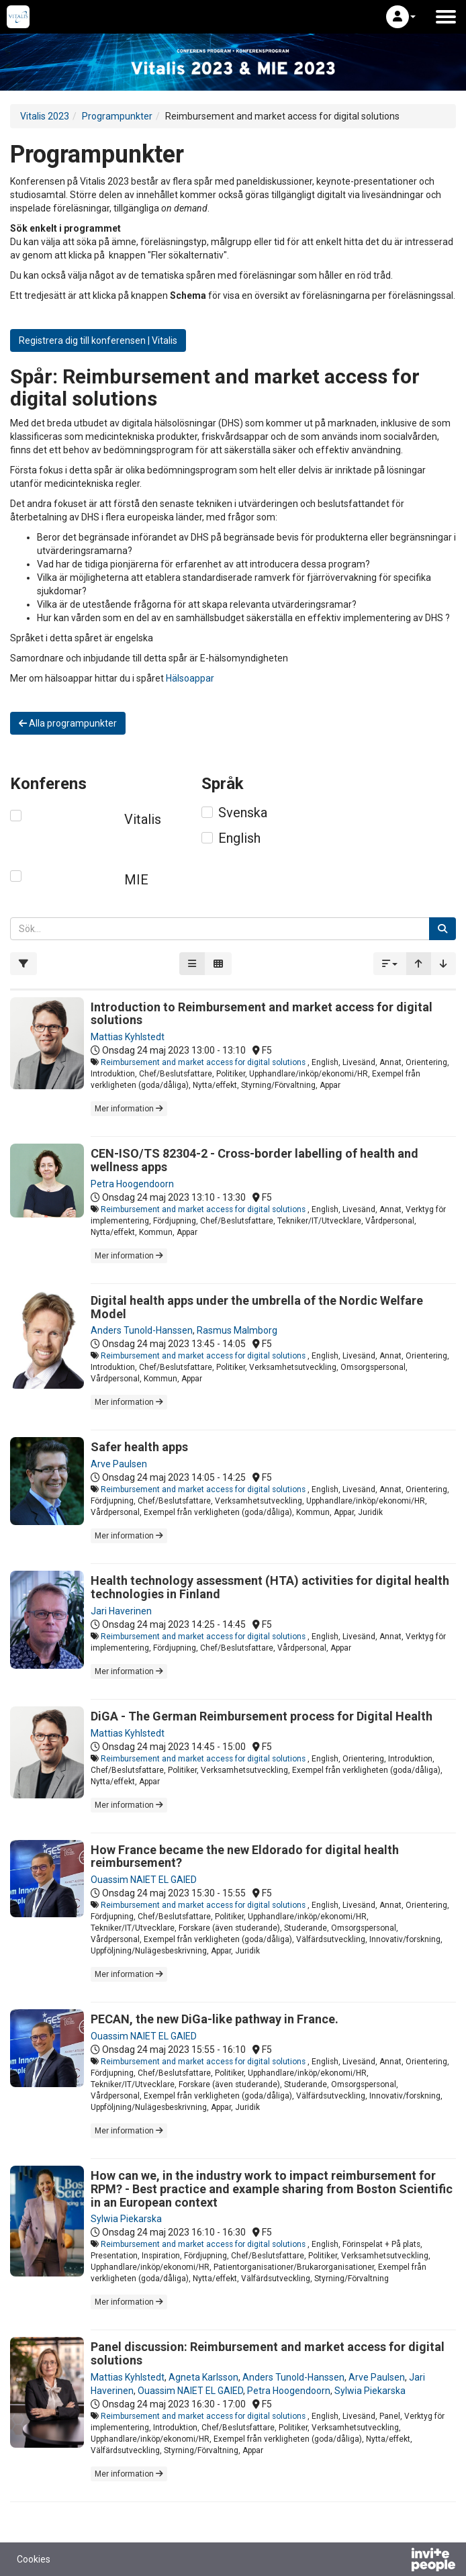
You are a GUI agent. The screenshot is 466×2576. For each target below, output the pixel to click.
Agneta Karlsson (203, 2377)
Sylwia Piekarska (126, 2218)
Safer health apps (139, 1447)
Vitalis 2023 (44, 116)
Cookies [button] (33, 2559)
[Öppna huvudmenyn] (446, 17)
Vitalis (142, 819)
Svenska (242, 812)
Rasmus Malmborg (237, 1330)
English (239, 838)
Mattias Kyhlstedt (128, 1036)
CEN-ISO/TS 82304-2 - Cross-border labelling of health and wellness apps (254, 1160)
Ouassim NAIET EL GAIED (144, 1879)
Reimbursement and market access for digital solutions (204, 1062)
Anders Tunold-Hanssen (142, 1330)
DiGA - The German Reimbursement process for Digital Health (261, 1716)
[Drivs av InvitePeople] (398, 2561)
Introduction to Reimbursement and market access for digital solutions (261, 1013)
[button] (401, 17)
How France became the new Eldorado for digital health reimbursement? (245, 1856)
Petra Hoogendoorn (132, 1184)
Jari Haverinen (121, 1611)
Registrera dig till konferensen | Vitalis (98, 340)
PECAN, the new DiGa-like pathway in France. (214, 2019)
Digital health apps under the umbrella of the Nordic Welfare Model (257, 1307)
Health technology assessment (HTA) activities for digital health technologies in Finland (270, 1587)
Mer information (129, 1108)
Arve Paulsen (119, 1464)
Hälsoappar (190, 678)
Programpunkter (117, 116)
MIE (136, 880)
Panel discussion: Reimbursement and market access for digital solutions (268, 2353)
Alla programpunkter (68, 723)
